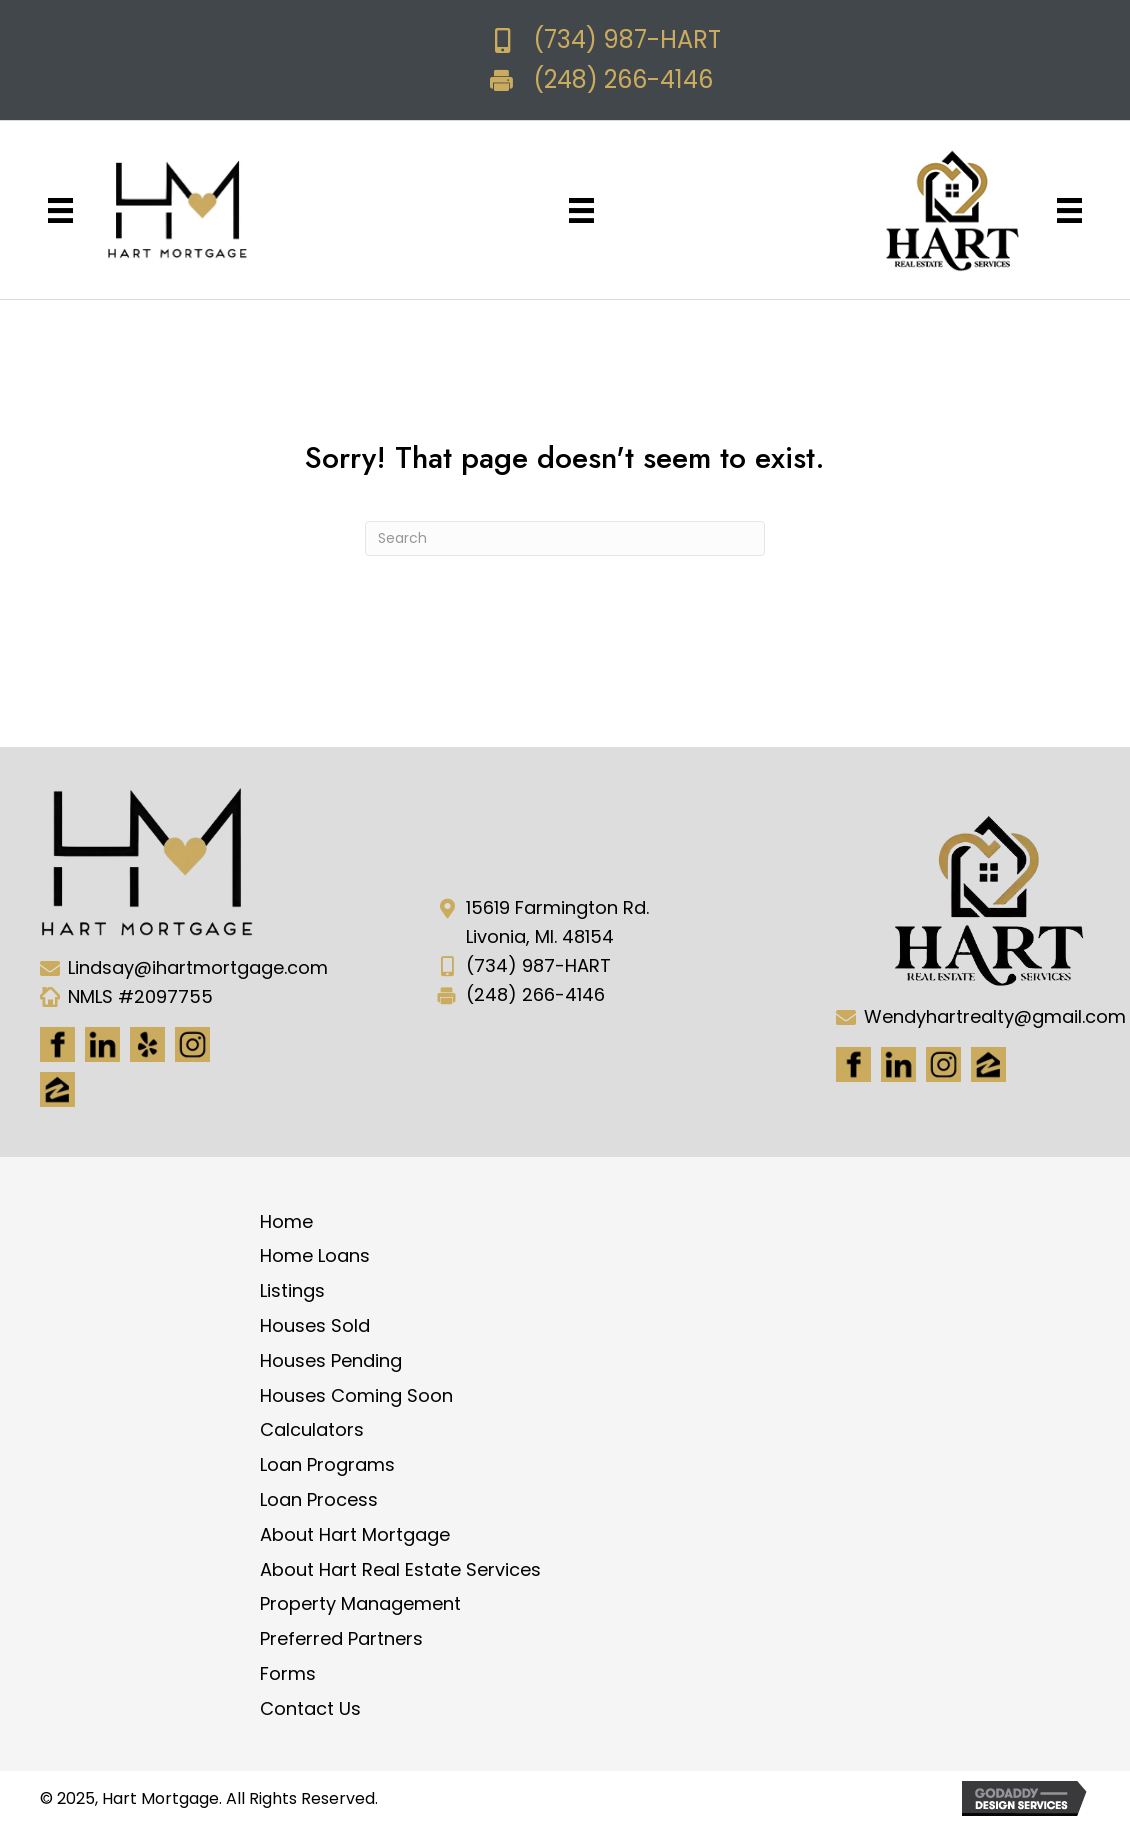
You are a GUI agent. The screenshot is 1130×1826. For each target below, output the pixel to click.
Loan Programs (327, 1464)
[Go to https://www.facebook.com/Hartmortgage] (57, 1044)
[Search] (565, 538)
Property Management (360, 1603)
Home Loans (315, 1255)
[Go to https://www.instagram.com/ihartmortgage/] (192, 1044)
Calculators (312, 1429)
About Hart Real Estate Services (400, 1569)
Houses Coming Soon (356, 1395)
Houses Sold (315, 1325)
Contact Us (310, 1708)
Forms (288, 1673)
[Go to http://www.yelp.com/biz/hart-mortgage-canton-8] (147, 1044)
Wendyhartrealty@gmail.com (995, 1016)
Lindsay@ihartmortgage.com (198, 967)
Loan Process (319, 1499)
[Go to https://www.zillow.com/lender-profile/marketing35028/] (57, 1089)
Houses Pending (331, 1360)
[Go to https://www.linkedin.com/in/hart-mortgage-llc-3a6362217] (102, 1044)
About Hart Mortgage (355, 1534)
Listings (292, 1290)
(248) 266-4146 (623, 79)
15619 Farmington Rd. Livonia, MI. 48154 (557, 922)
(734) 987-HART (627, 39)
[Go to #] (943, 1064)
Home (286, 1221)
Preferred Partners (341, 1638)
